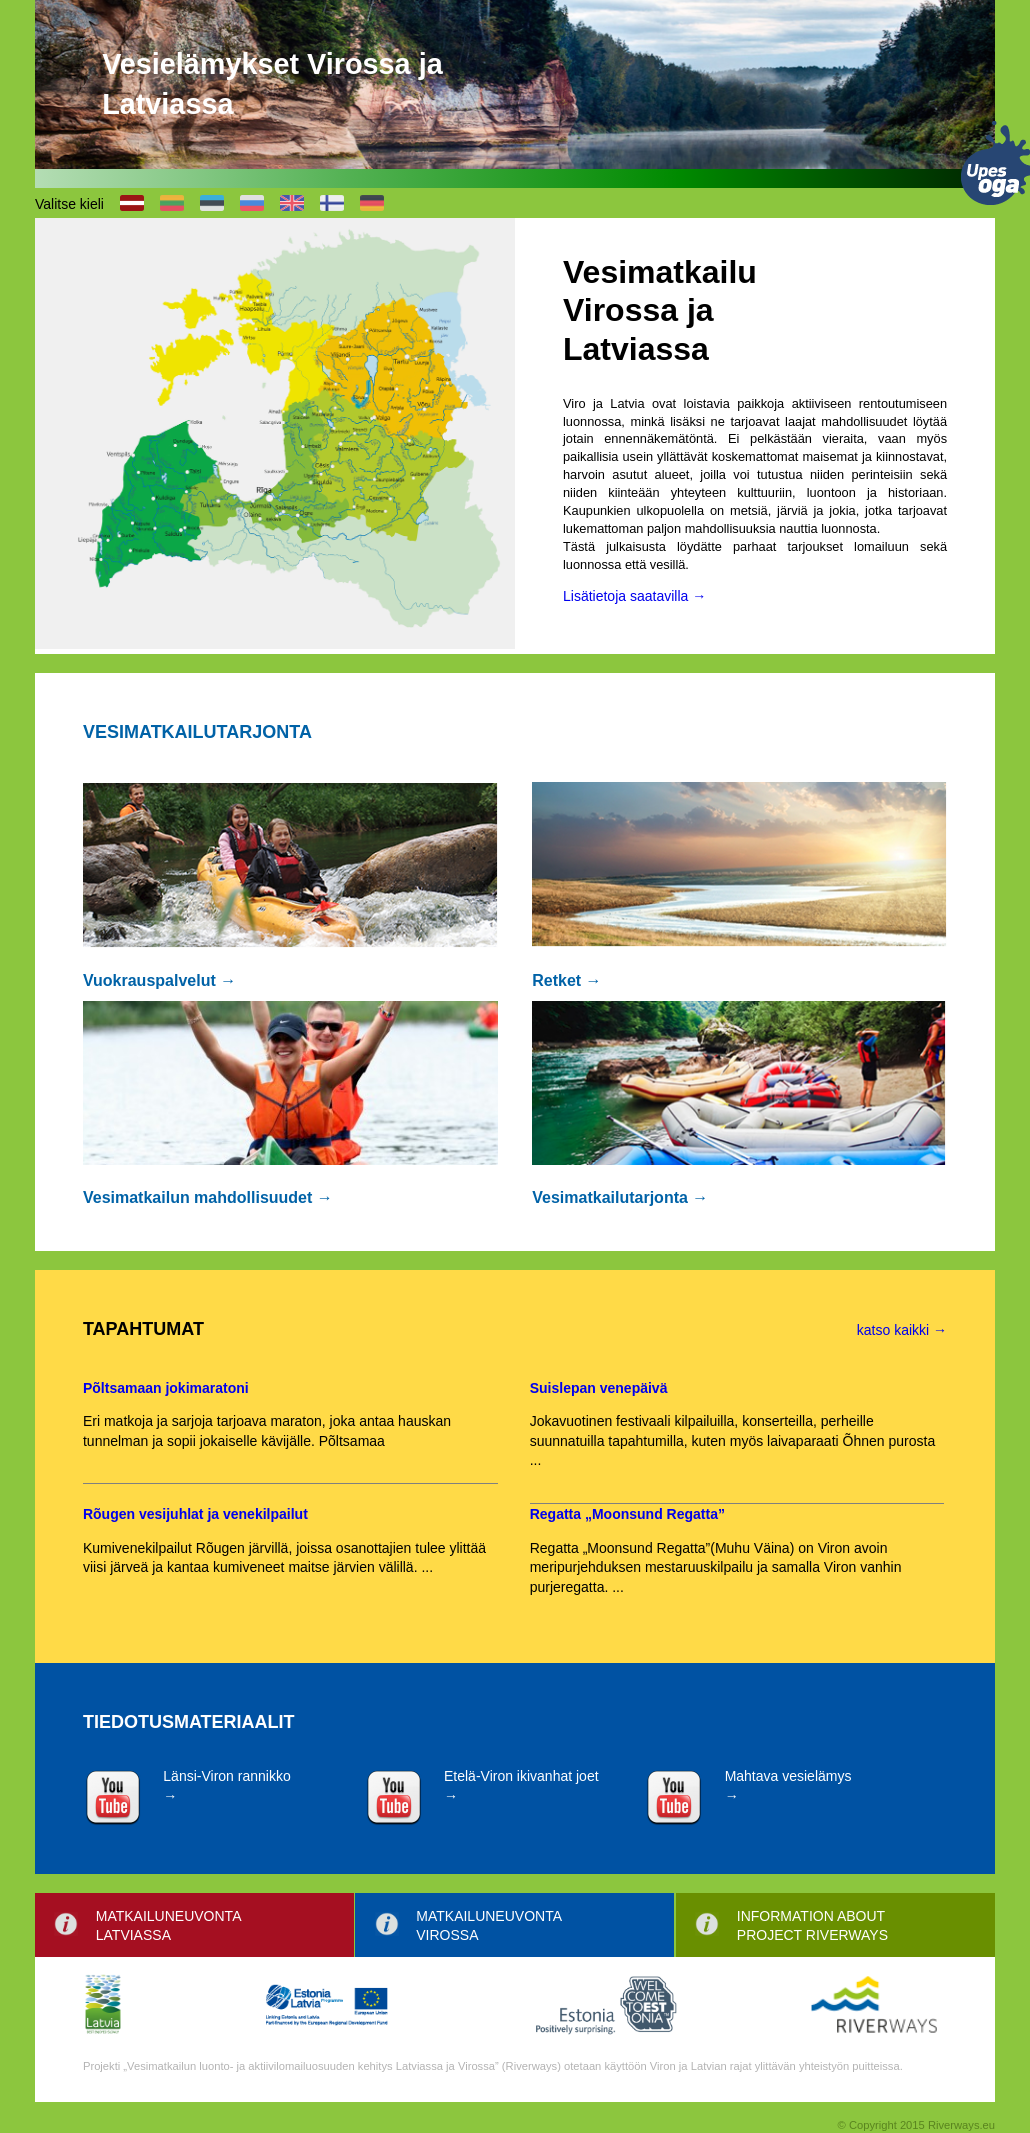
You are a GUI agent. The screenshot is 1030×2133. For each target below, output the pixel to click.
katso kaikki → (902, 1330)
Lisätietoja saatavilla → (634, 596)
